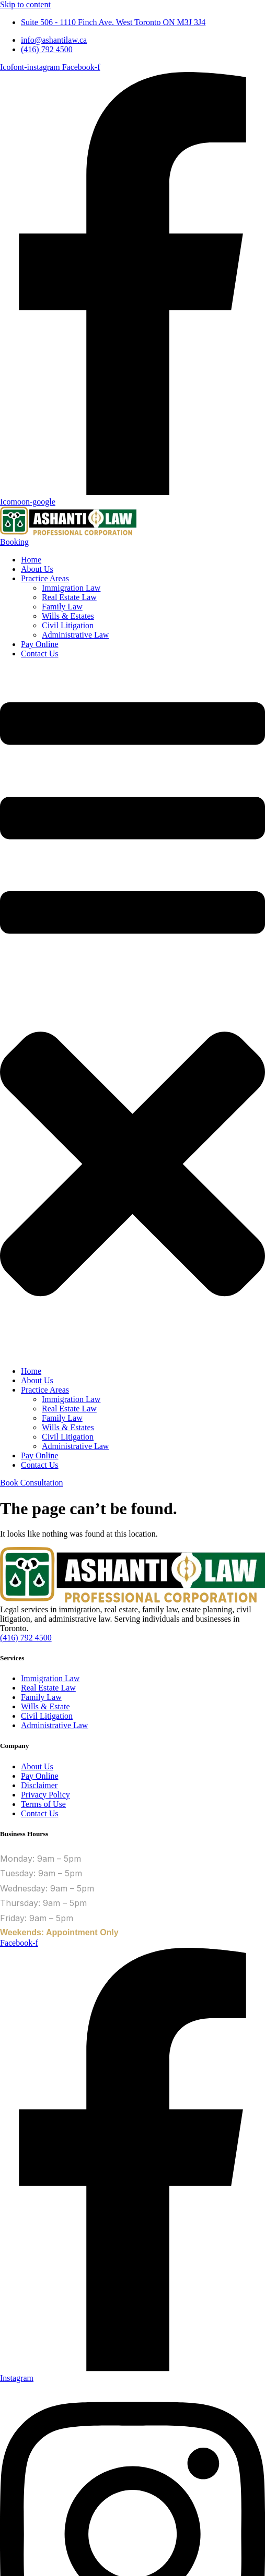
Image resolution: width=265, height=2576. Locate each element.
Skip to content (25, 4)
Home (31, 559)
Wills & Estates (68, 616)
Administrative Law (75, 634)
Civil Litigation (68, 625)
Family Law (62, 606)
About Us (37, 569)
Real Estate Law (69, 597)
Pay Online (40, 644)
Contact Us (40, 653)
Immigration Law (71, 587)
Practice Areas (45, 578)
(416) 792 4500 (26, 1637)
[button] (132, 1012)
